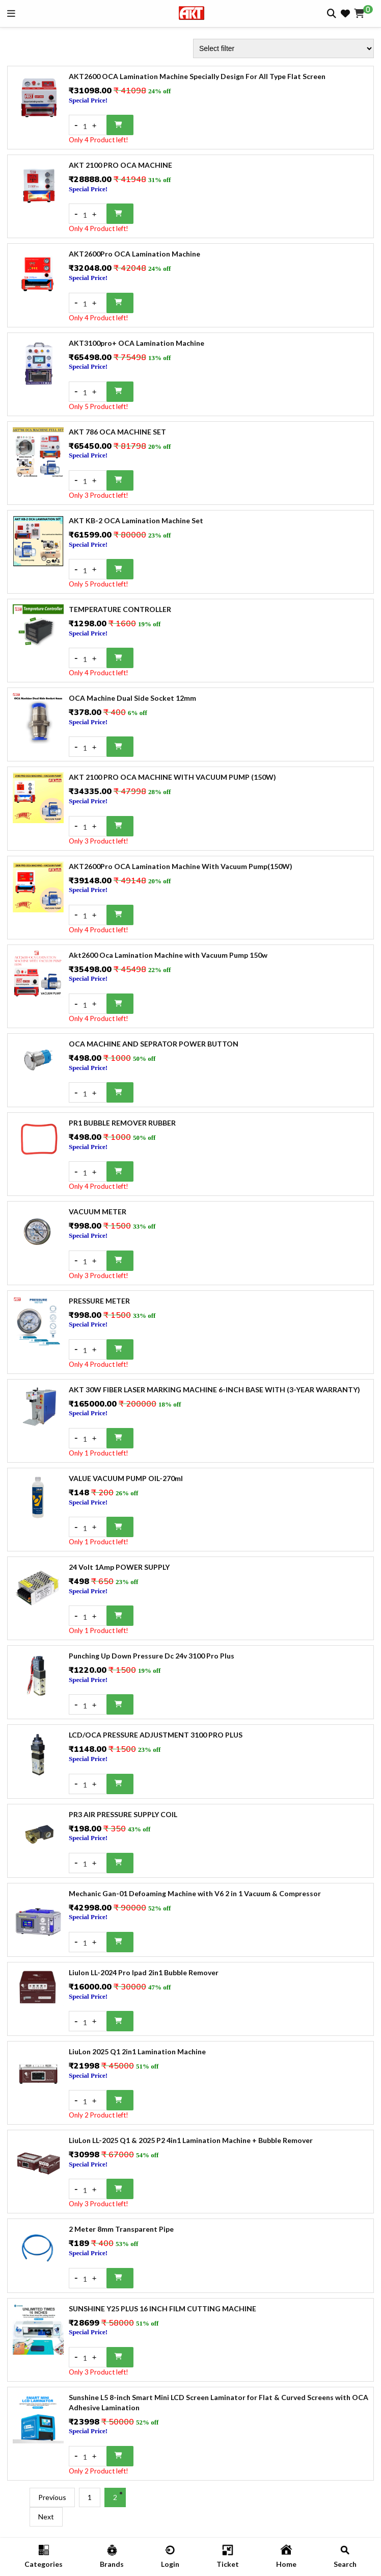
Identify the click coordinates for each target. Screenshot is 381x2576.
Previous (52, 2497)
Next (46, 2516)
